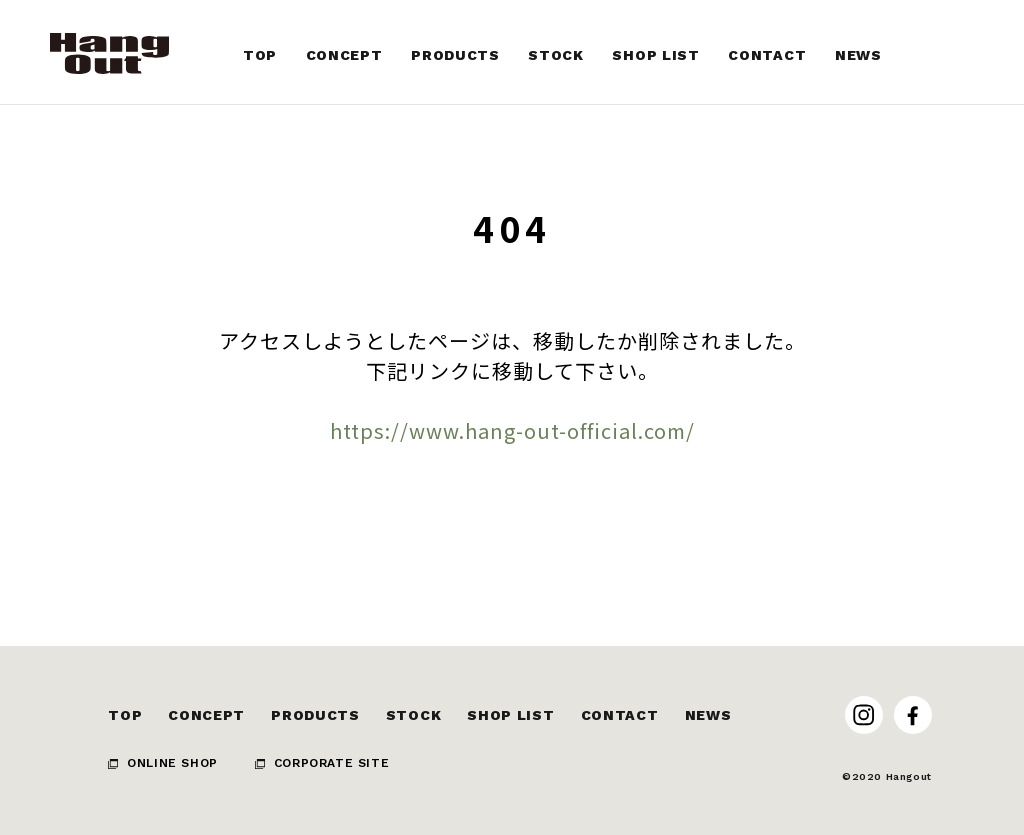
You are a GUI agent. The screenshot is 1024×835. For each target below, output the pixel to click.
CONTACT (620, 715)
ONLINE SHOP (172, 763)
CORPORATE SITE (331, 763)
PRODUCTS (315, 715)
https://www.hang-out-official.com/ (512, 430)
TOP (125, 715)
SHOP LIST (510, 715)
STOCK (414, 715)
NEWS (708, 715)
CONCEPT (206, 715)
